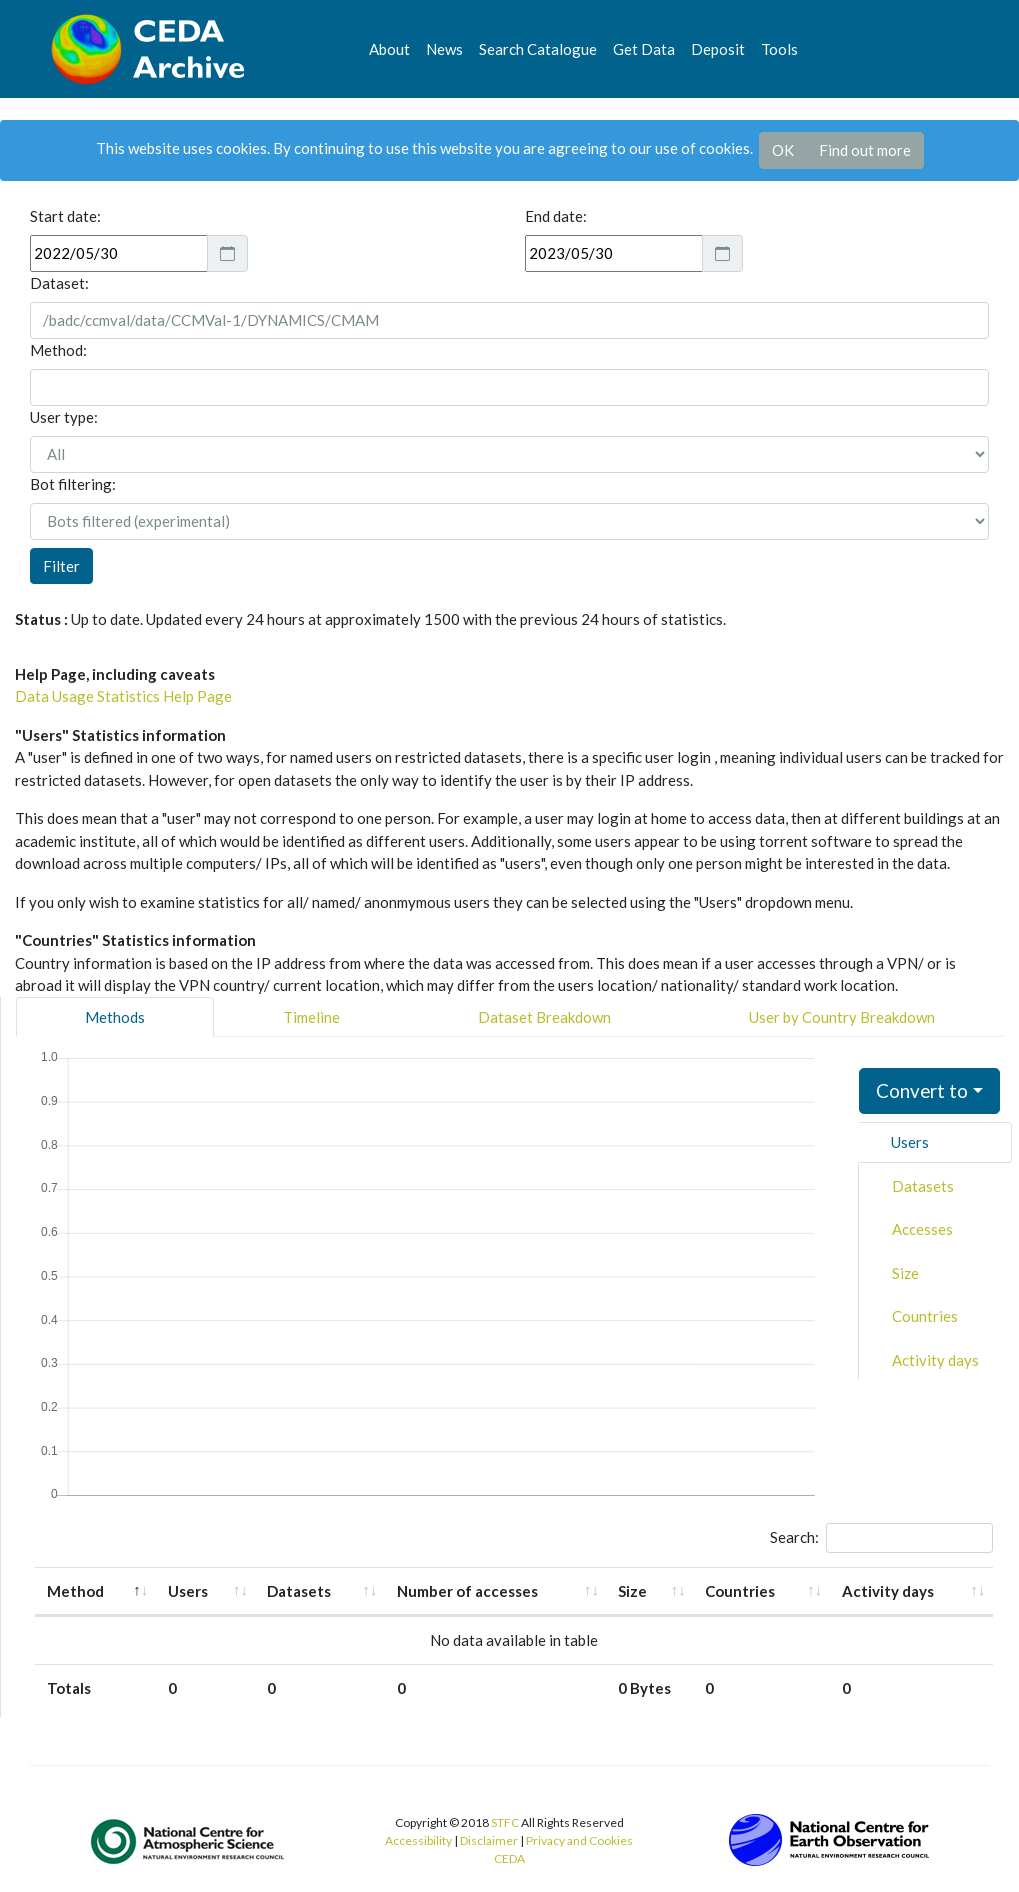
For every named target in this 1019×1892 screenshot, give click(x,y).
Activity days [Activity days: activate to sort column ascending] (888, 1591)
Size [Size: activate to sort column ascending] (632, 1591)
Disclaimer (489, 1840)
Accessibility (418, 1840)
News (444, 49)
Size (905, 1273)
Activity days (935, 1360)
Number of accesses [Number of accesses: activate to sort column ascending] (467, 1591)
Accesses (922, 1229)
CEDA (509, 1858)
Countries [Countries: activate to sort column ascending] (740, 1591)
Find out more (865, 150)
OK (783, 150)
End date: (556, 216)
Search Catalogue (538, 49)
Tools (779, 49)
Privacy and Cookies (579, 1840)
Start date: (65, 216)
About (389, 49)
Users (910, 1142)
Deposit (718, 49)
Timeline (311, 1017)
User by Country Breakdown (842, 1017)
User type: (64, 417)
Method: (58, 350)
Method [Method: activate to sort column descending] (75, 1591)
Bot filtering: (73, 484)
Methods (115, 1017)
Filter (61, 566)
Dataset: (59, 283)
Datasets (923, 1186)
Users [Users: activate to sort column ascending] (188, 1591)
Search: (881, 1538)
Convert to (922, 1090)
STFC (505, 1822)
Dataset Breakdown (544, 1017)
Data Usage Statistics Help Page (123, 696)
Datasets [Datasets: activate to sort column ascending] (299, 1591)
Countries (925, 1316)
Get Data (644, 49)
